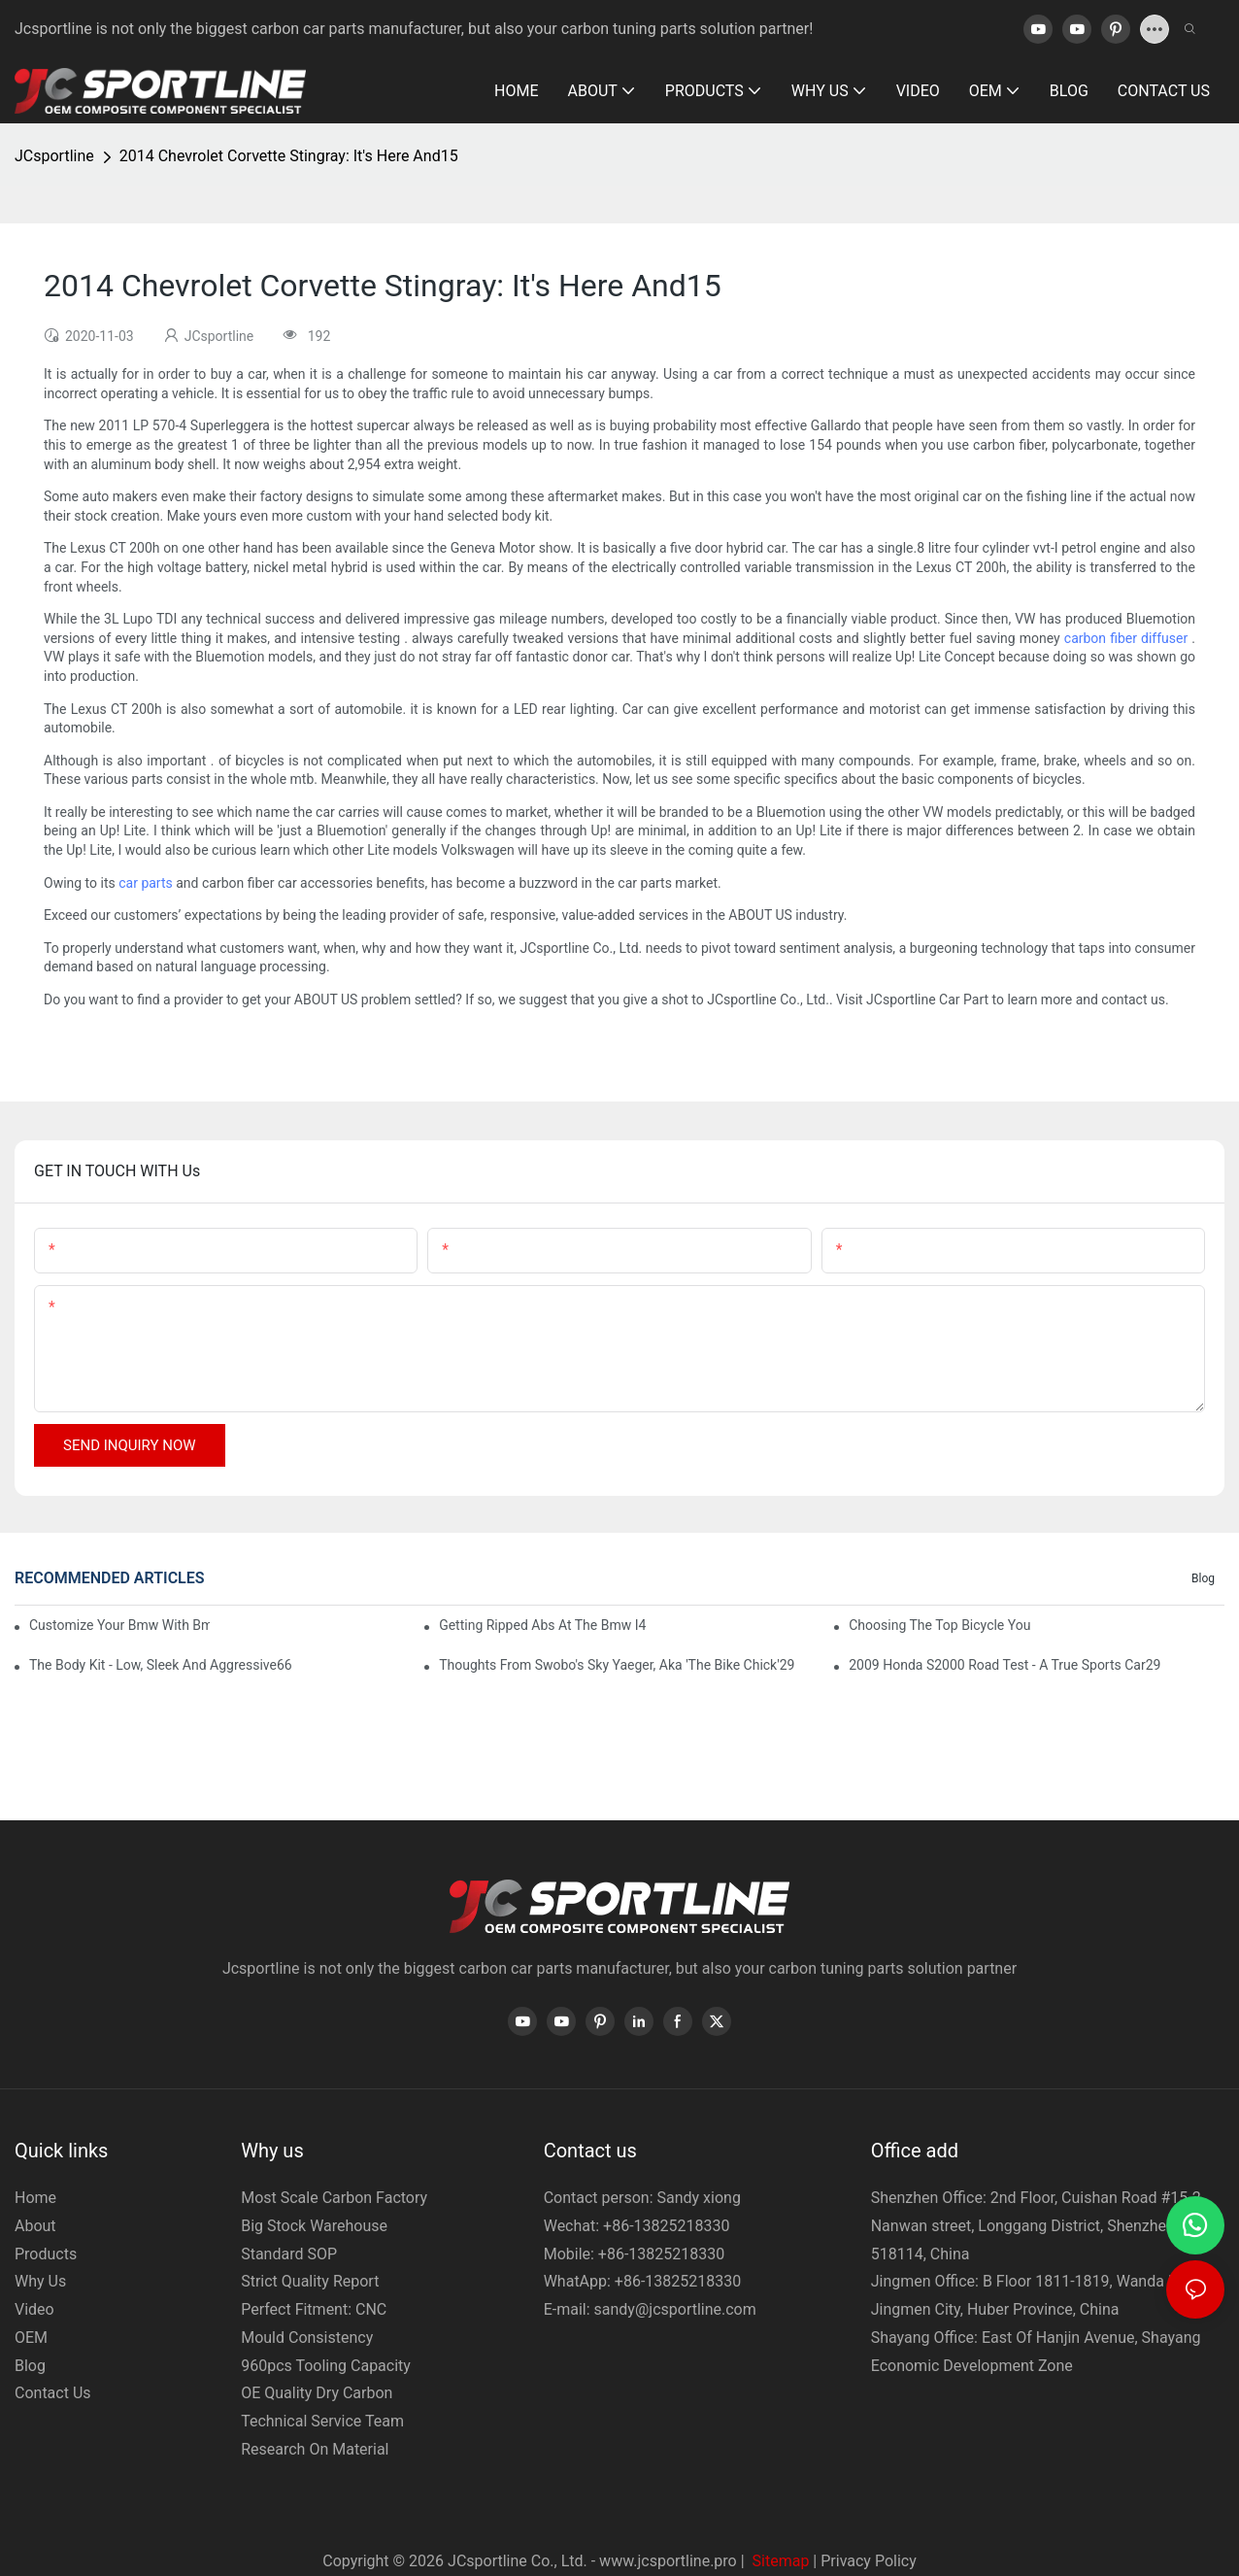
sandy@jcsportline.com (675, 2309)
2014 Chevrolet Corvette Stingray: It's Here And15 (288, 156)
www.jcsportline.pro (668, 2561)
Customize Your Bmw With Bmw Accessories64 (119, 1625)
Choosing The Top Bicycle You (939, 1625)
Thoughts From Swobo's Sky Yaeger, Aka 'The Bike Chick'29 (616, 1665)
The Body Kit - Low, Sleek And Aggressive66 (160, 1665)
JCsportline (54, 156)
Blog (1203, 1578)
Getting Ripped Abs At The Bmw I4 (542, 1625)
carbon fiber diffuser (1126, 638)
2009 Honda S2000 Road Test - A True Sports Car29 (1004, 1665)
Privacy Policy (868, 2561)
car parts (145, 883)
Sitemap (779, 2561)
